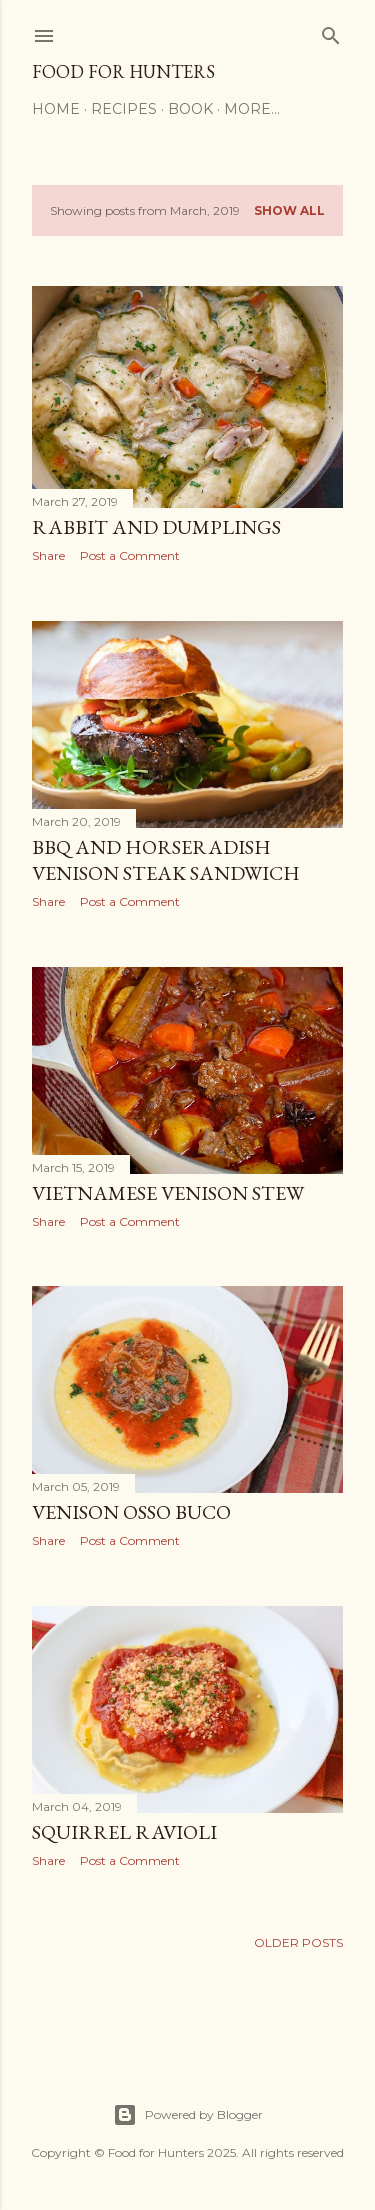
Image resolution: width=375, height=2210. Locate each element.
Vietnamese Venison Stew (168, 1193)
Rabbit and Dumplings (156, 527)
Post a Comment (130, 555)
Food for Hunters (123, 71)
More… (252, 109)
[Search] (331, 31)
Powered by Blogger (188, 2115)
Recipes (124, 109)
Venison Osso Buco (131, 1512)
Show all (289, 210)
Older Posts (298, 1942)
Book (190, 109)
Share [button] (48, 555)
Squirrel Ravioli (124, 1832)
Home (56, 109)
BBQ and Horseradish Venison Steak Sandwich (166, 860)
